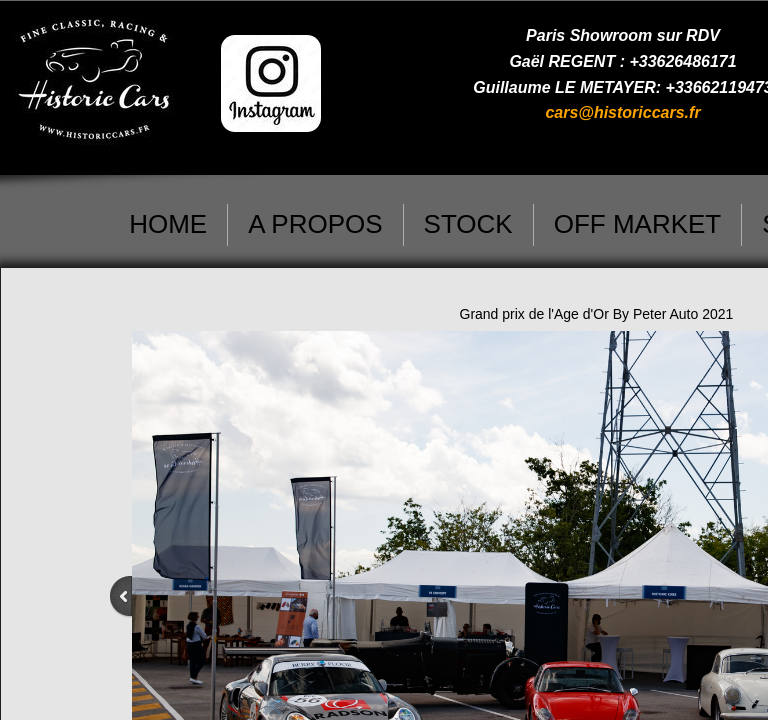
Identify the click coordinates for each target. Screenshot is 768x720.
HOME (168, 224)
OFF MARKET (638, 224)
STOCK (468, 224)
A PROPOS (315, 224)
